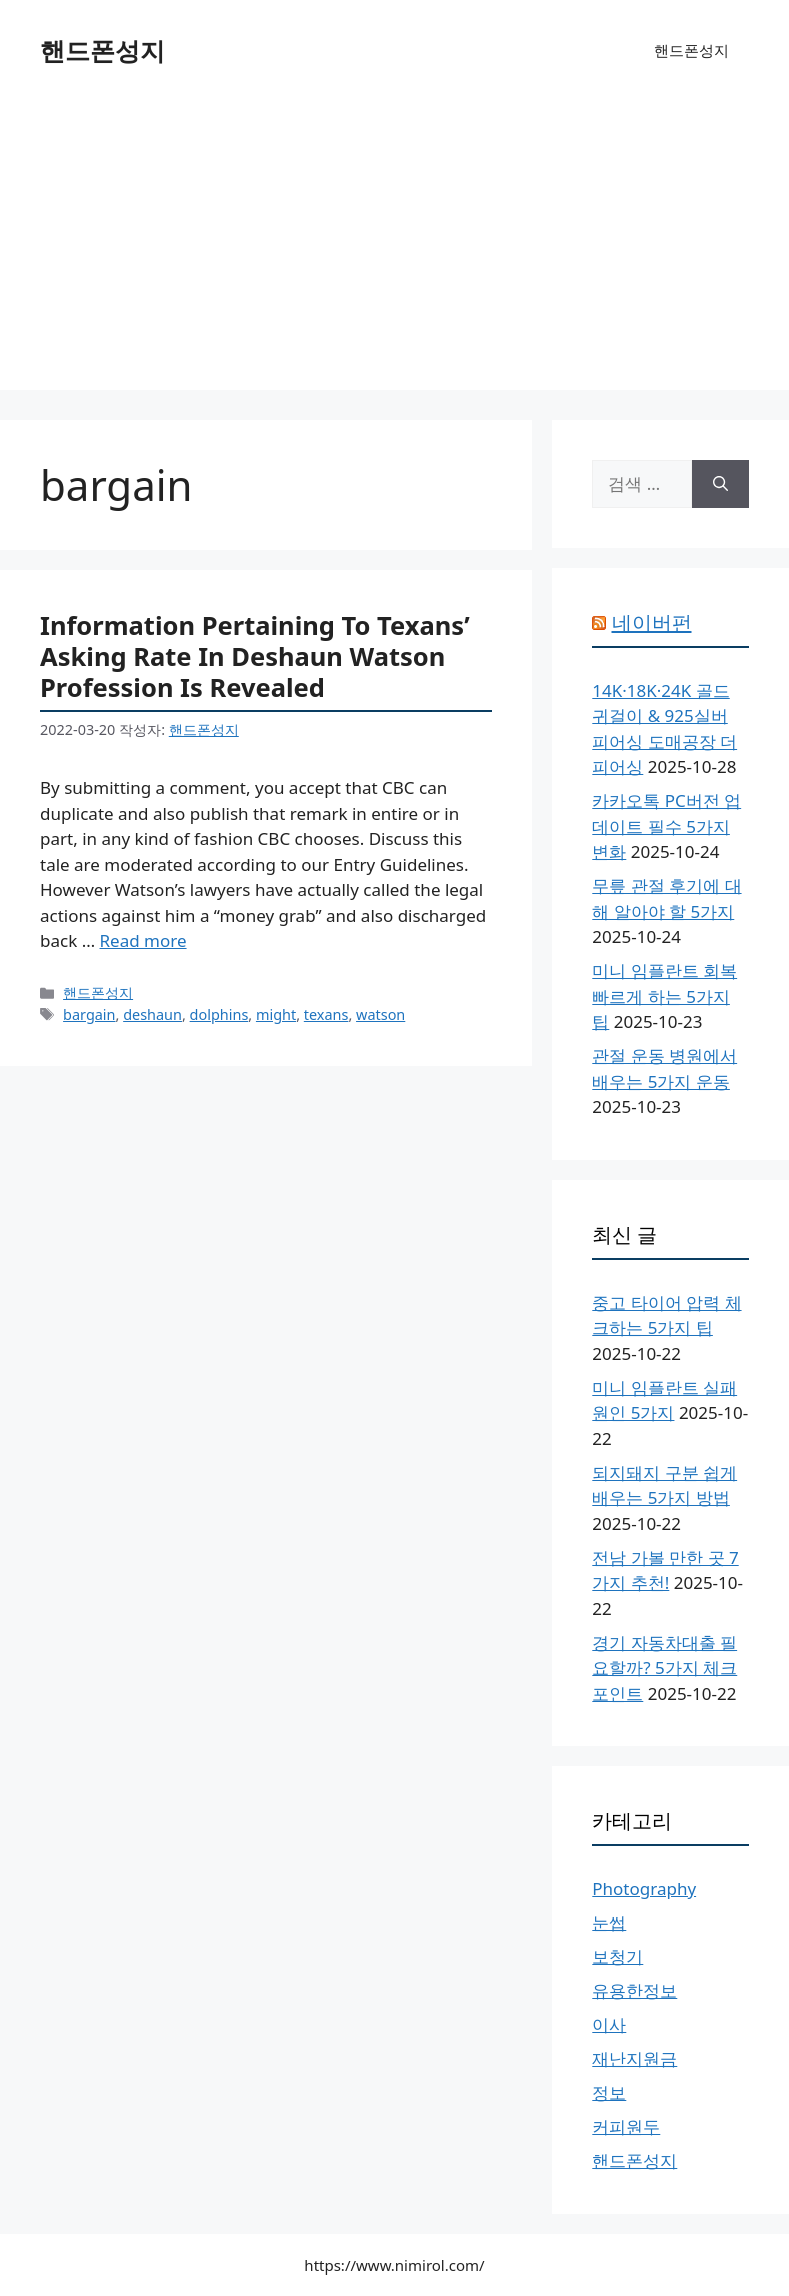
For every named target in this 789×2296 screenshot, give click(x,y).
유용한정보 (634, 1990)
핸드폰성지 (102, 50)
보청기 (617, 1956)
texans (326, 1014)
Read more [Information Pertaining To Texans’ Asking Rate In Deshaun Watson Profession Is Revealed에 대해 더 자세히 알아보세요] (143, 940)
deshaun (152, 1014)
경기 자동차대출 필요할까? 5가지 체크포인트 (664, 1668)
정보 (609, 2092)
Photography (644, 1888)
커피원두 (626, 2126)
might (276, 1014)
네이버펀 (652, 622)
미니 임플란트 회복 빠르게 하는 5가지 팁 (664, 996)
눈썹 (609, 1922)
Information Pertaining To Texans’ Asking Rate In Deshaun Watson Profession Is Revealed (255, 655)
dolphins (219, 1014)
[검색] (720, 484)
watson (380, 1014)
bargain (89, 1014)
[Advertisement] (394, 250)
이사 (609, 2024)
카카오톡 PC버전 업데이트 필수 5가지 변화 (666, 826)
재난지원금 (634, 2058)
